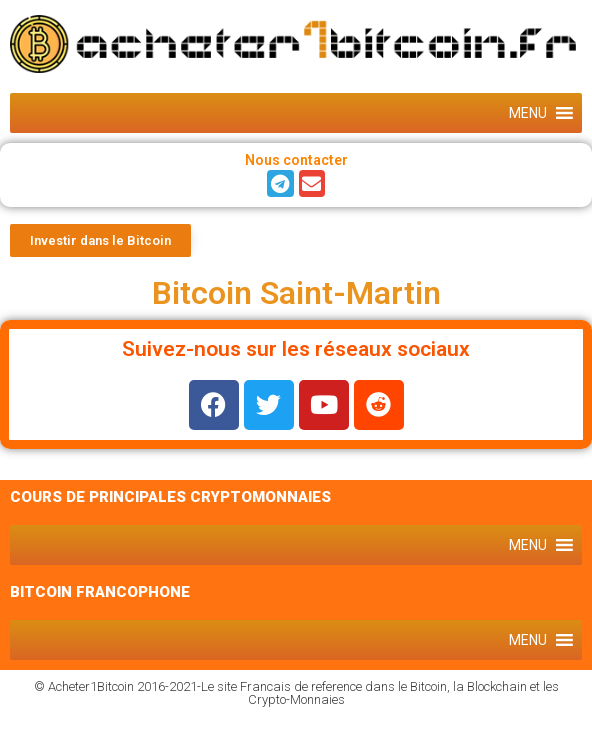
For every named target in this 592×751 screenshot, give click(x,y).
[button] (528, 113)
